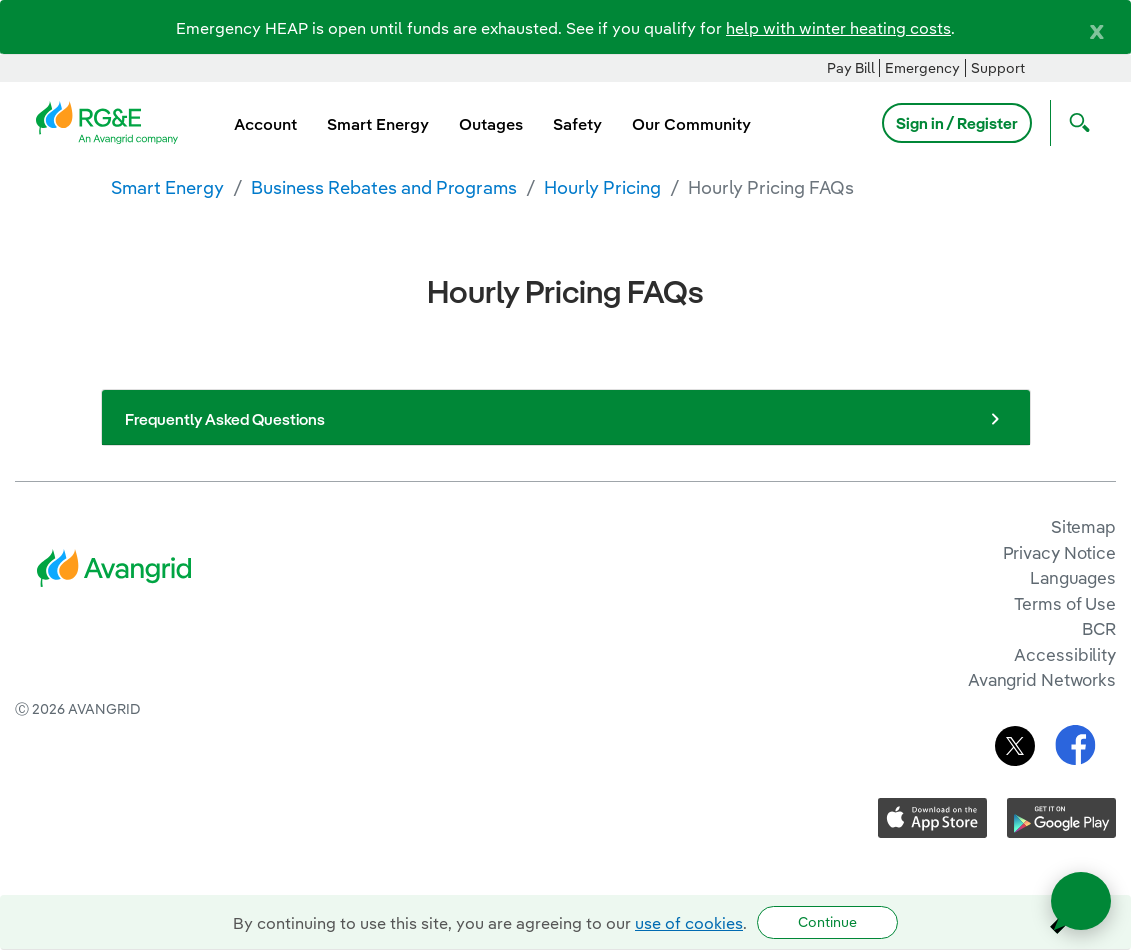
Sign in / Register (957, 123)
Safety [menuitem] (577, 124)
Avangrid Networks (1042, 679)
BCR (1099, 628)
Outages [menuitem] (491, 124)
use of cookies (689, 923)
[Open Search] (1075, 123)
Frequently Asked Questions (566, 419)
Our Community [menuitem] (691, 124)
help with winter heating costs (838, 28)
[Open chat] (1081, 901)
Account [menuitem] (265, 124)
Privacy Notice (1059, 552)
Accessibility (1065, 654)
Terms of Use (1065, 603)
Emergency (922, 68)
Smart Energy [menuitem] (378, 124)
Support (998, 68)
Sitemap (1083, 526)
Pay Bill (851, 68)
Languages (1073, 577)
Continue (827, 922)
